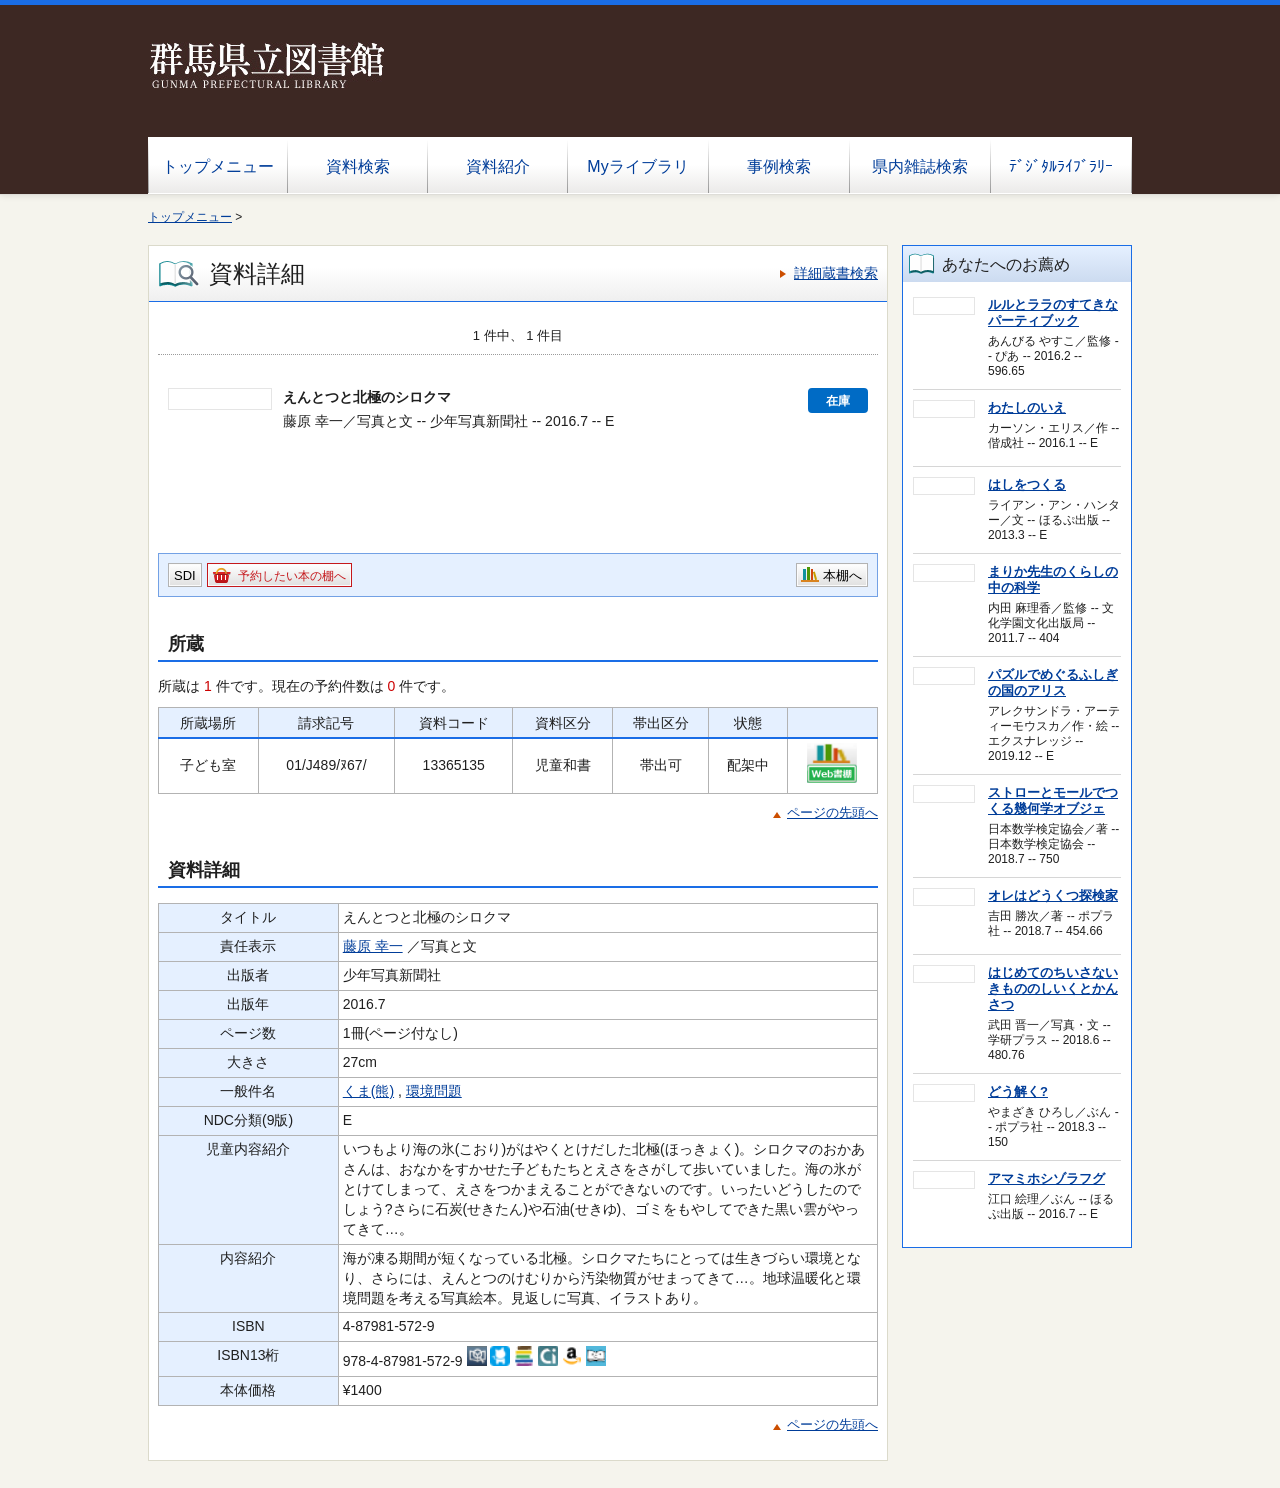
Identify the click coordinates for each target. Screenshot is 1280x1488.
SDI (185, 575)
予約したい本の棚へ (292, 576)
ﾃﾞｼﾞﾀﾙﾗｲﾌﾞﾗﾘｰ (1061, 166)
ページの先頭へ (832, 812)
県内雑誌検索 (920, 166)
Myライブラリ (637, 166)
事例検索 (779, 166)
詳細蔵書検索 (836, 273)
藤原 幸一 (373, 946)
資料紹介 (498, 166)
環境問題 (434, 1091)
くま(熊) (368, 1091)
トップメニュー (218, 166)
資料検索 (358, 166)
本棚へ (842, 575)
